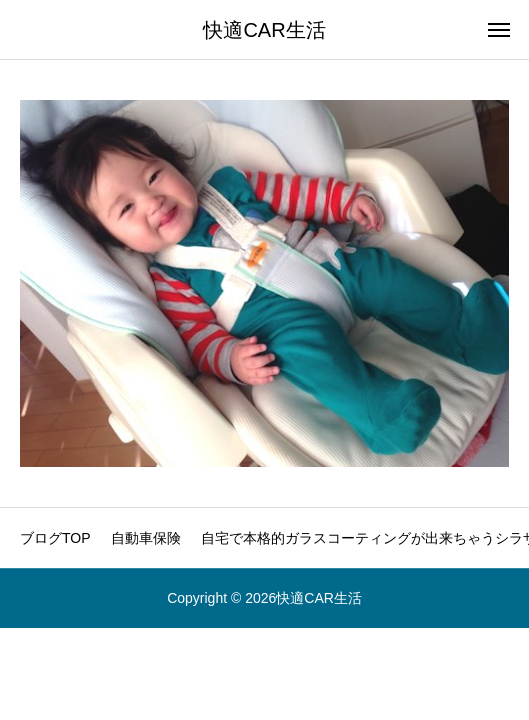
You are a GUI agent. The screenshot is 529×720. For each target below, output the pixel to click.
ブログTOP (55, 538)
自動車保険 (146, 538)
